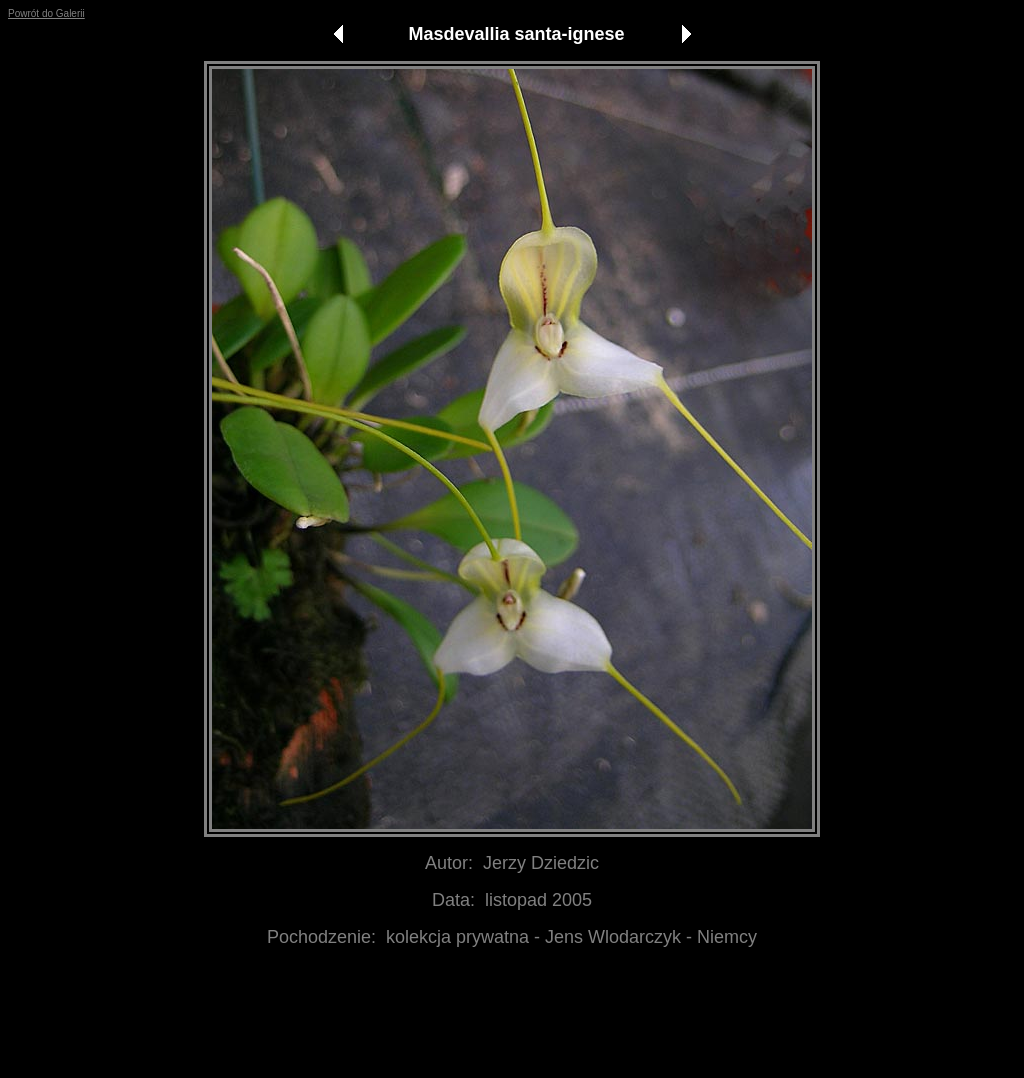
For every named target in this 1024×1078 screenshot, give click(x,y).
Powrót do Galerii (46, 13)
